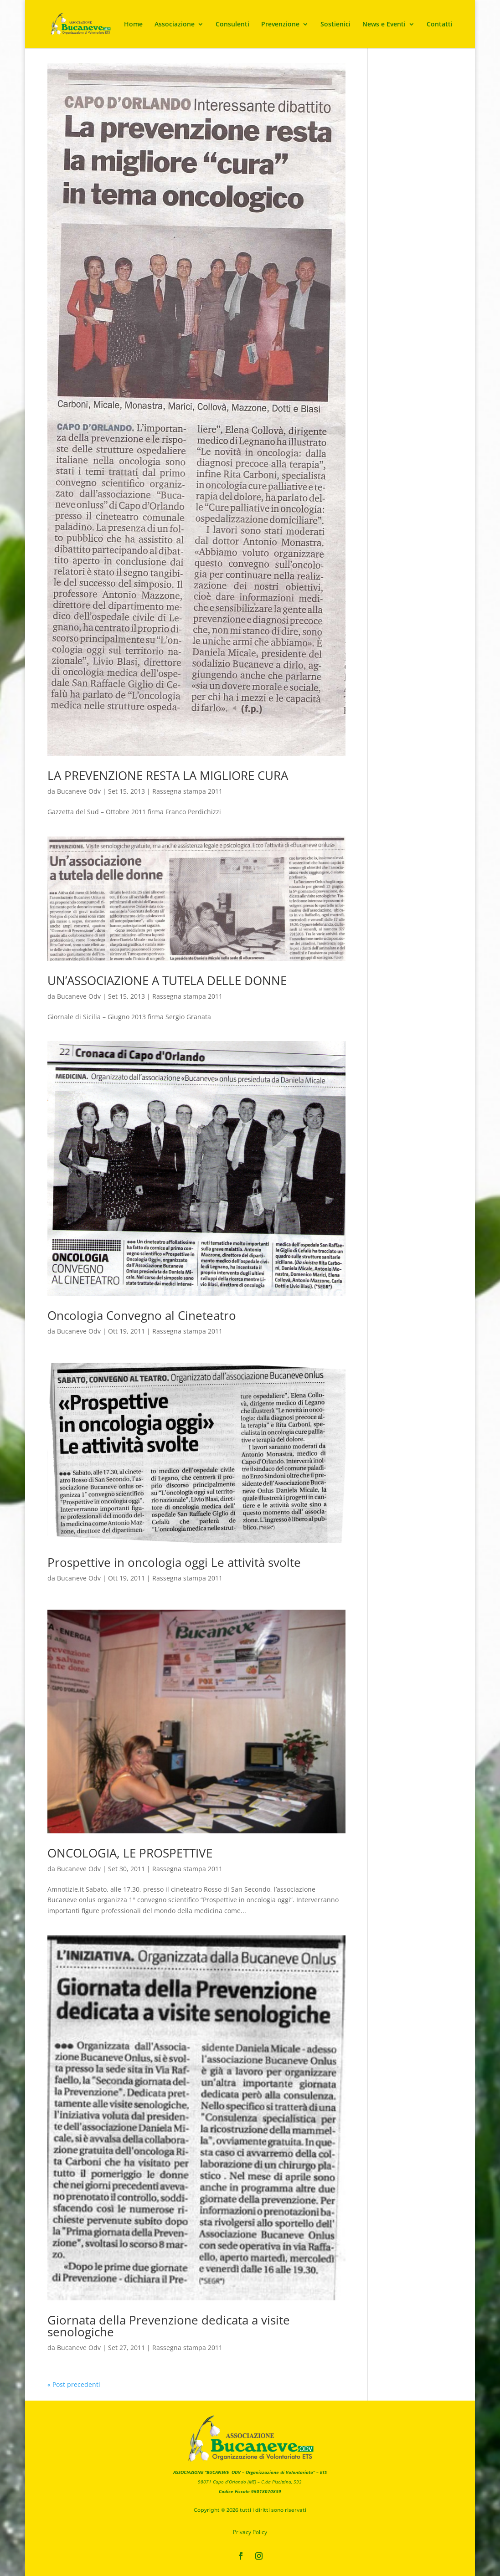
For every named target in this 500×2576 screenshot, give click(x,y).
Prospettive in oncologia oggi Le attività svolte (174, 1562)
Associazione (175, 24)
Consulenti (232, 24)
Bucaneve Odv (79, 791)
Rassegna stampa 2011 (187, 791)
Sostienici (335, 24)
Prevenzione (280, 24)
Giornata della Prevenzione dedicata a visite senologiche (168, 2326)
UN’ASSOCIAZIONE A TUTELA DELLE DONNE (167, 980)
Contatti (440, 24)
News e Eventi (384, 24)
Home (133, 24)
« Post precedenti (73, 2384)
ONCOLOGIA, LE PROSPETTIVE (129, 1853)
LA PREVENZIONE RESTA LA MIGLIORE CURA (167, 775)
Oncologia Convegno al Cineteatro (141, 1315)
